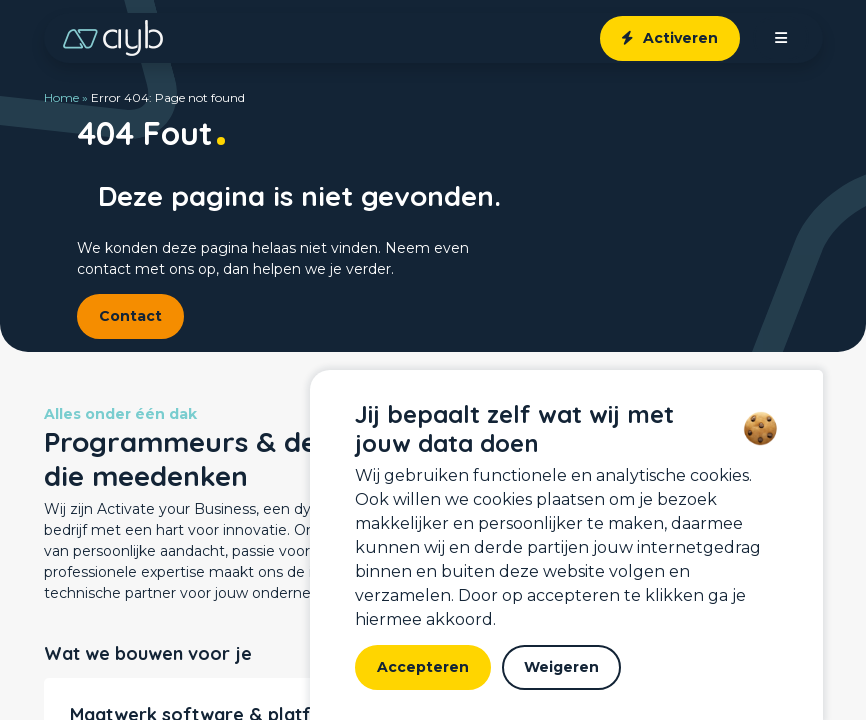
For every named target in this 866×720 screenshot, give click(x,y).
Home (61, 97)
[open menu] (781, 38)
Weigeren (561, 667)
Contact (130, 316)
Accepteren (423, 667)
